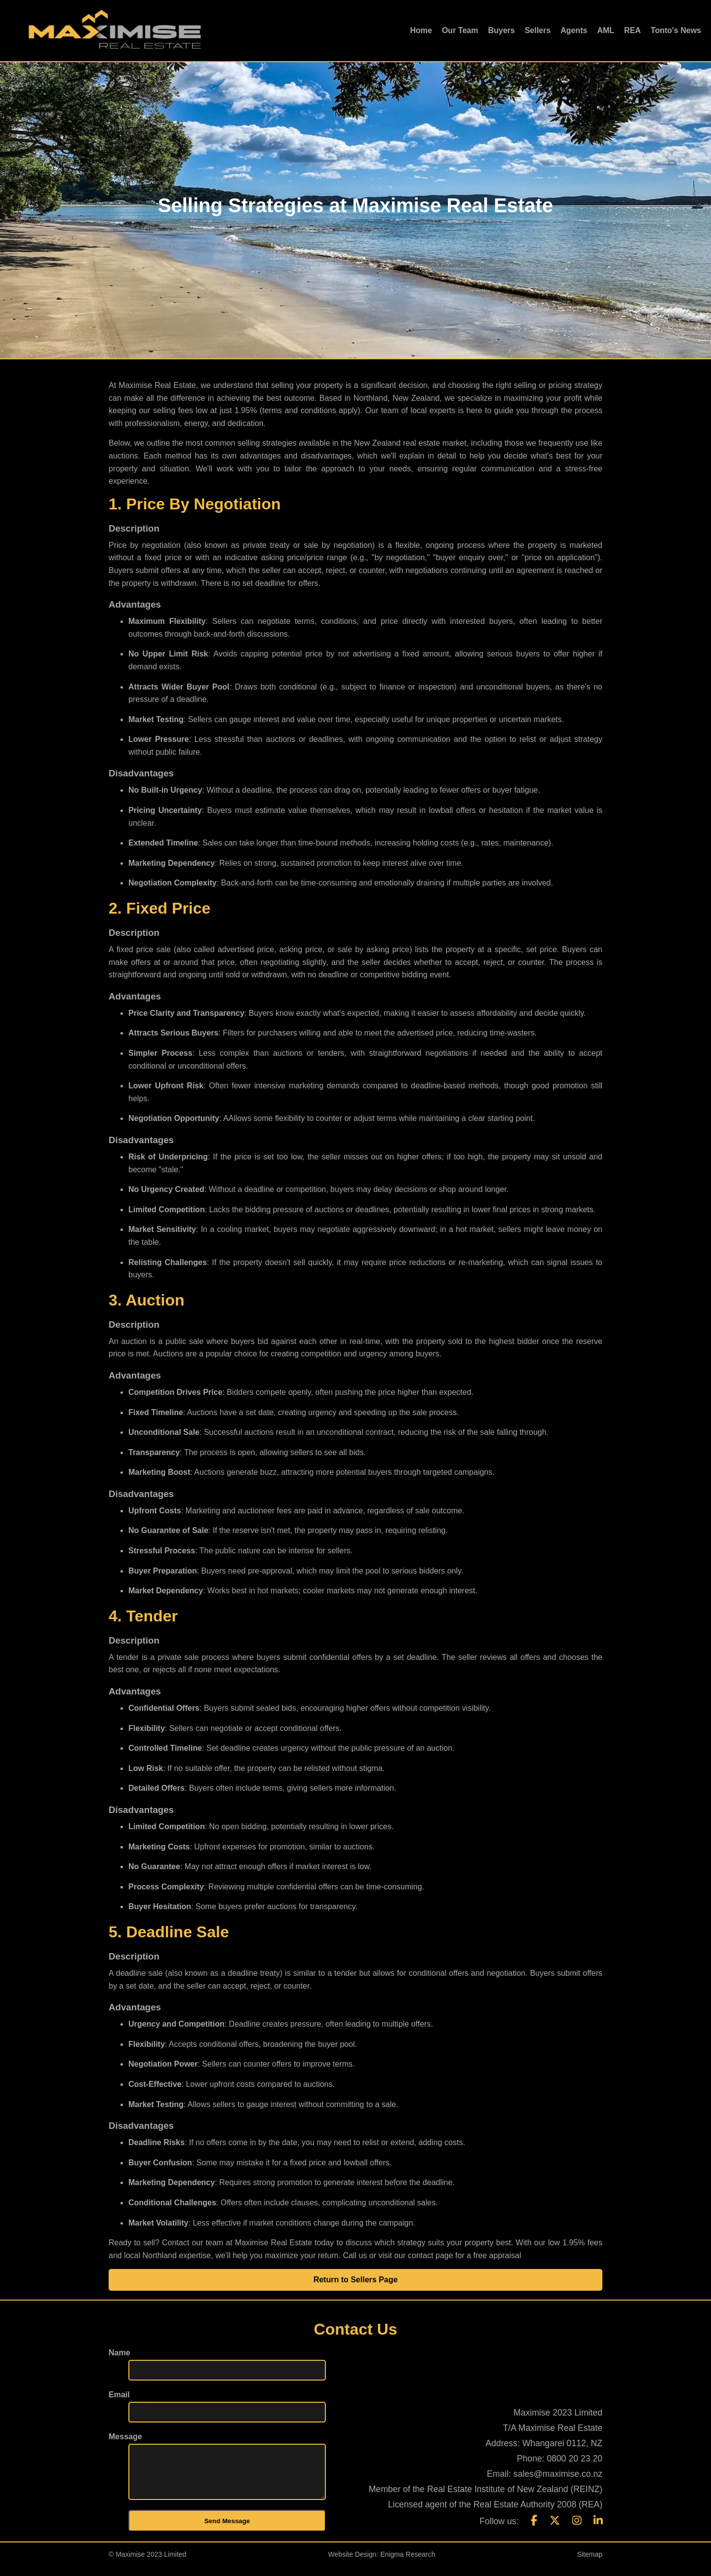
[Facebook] (534, 2530)
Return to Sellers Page (356, 2279)
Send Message (227, 2531)
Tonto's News (676, 30)
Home (421, 30)
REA (632, 30)
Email (119, 2394)
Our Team (460, 30)
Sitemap (589, 2564)
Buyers (501, 30)
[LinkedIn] (597, 2530)
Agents (573, 30)
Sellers (538, 30)
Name (119, 2352)
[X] (555, 2530)
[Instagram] (576, 2530)
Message (125, 2436)
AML (605, 30)
